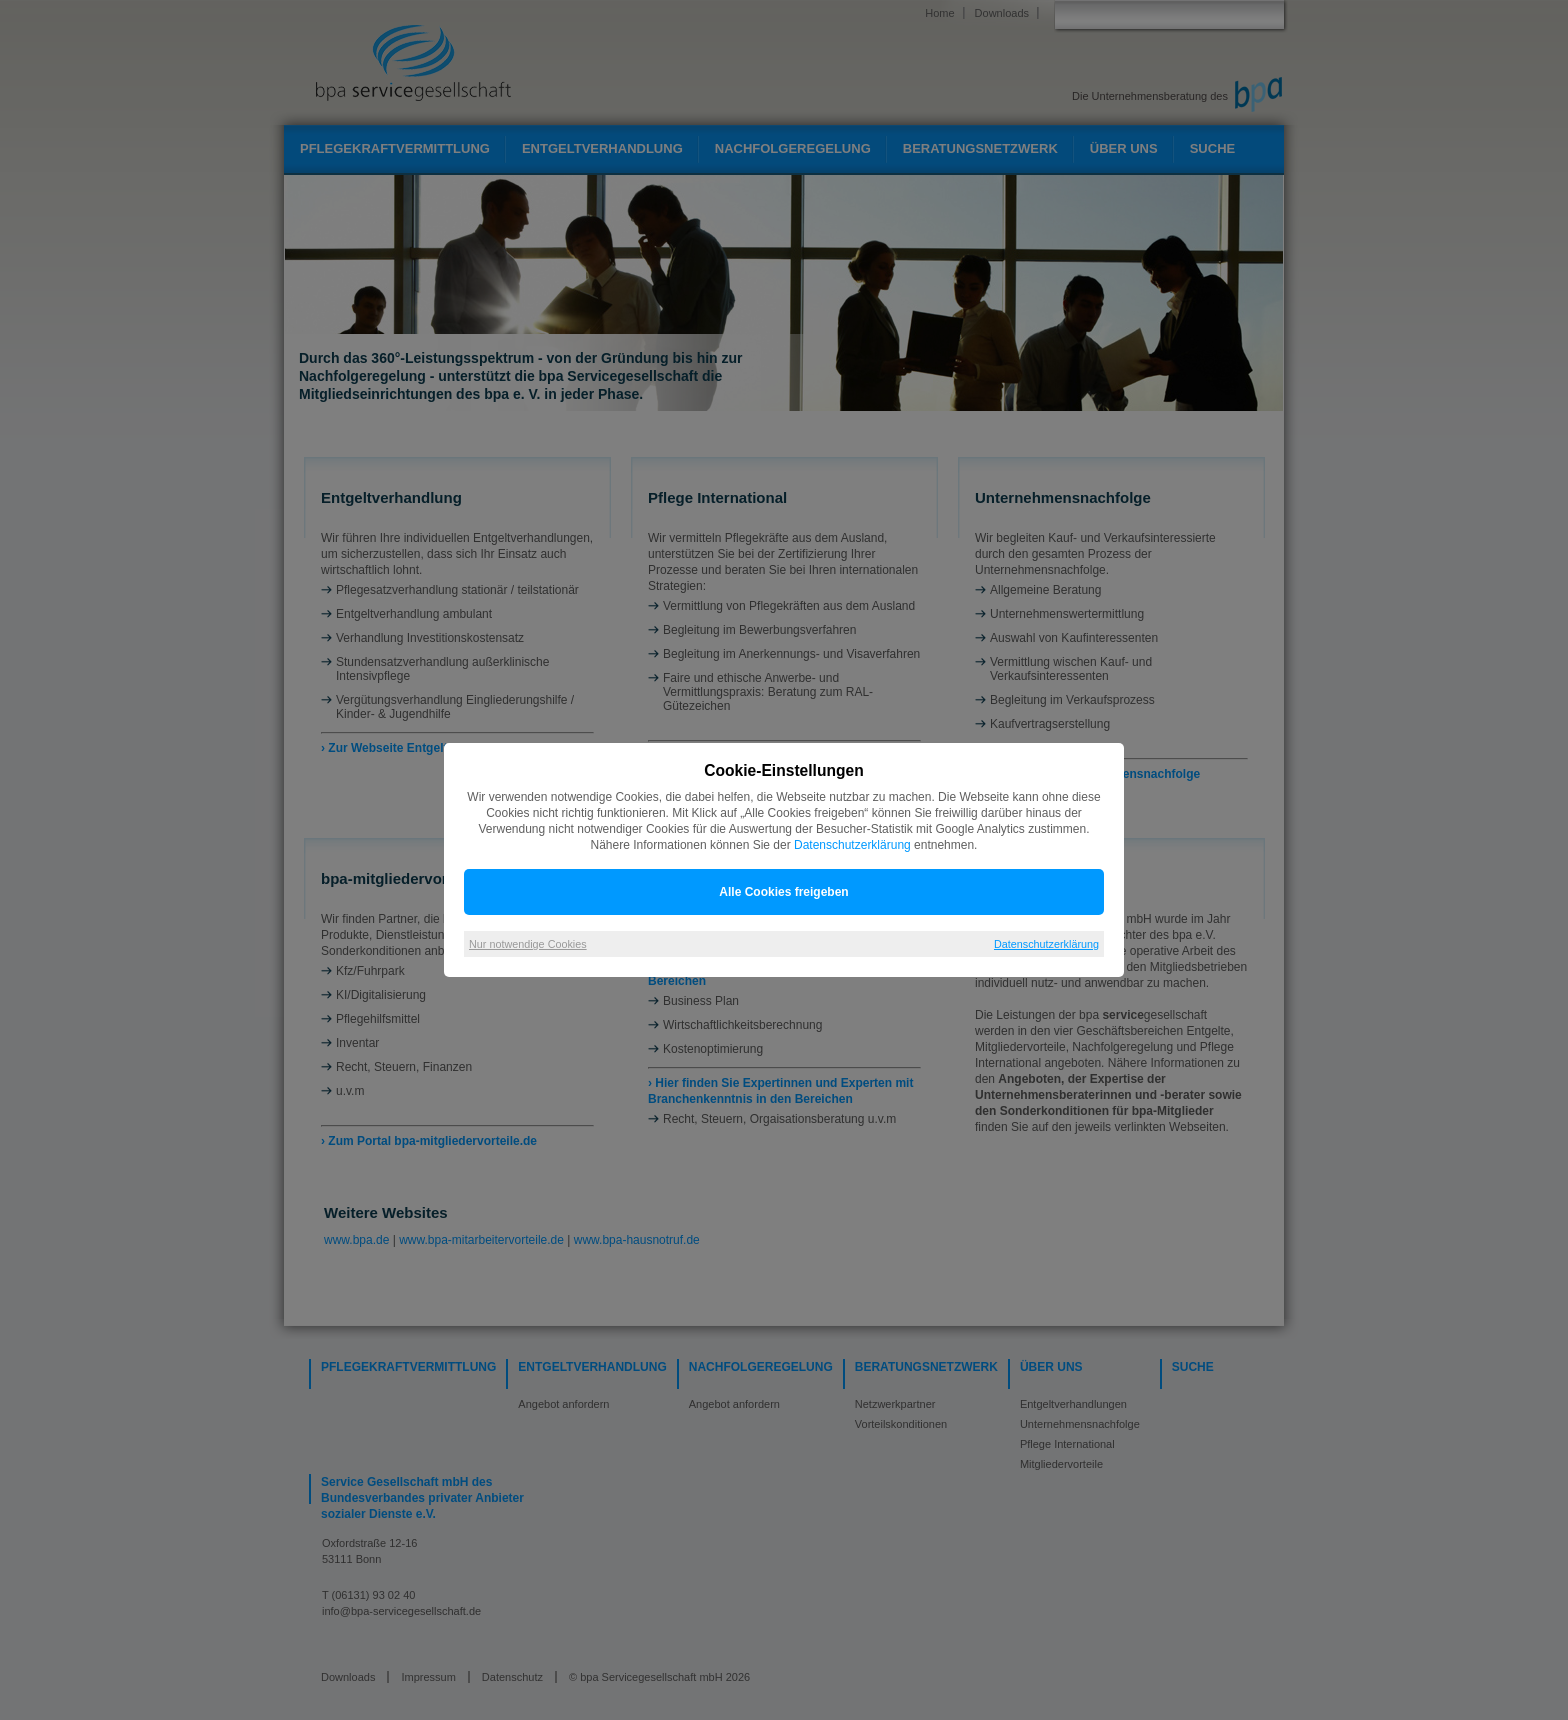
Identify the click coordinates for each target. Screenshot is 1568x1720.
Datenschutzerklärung (852, 845)
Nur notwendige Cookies (528, 944)
